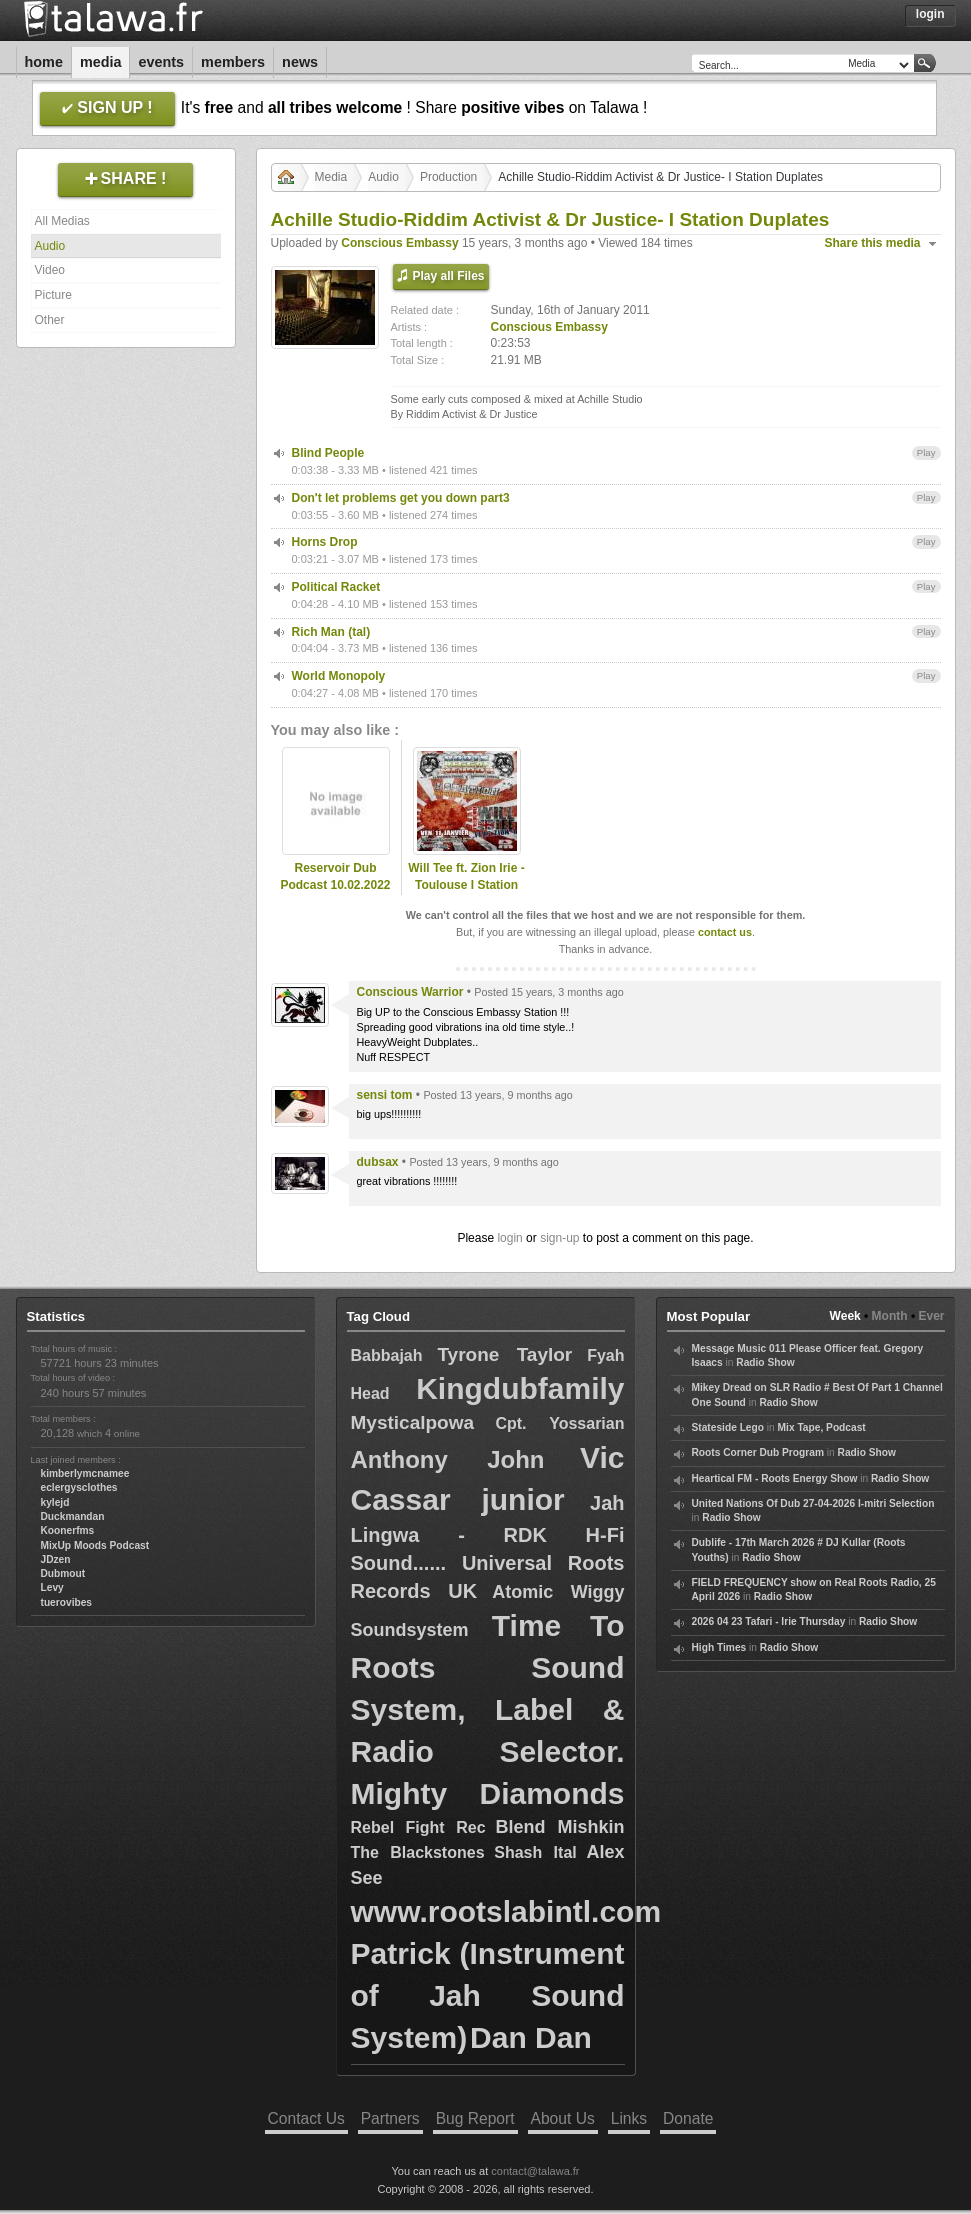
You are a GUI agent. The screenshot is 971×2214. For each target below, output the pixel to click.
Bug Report (475, 2118)
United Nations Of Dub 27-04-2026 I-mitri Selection (813, 1503)
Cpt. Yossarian (559, 1423)
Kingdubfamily (520, 1388)
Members (233, 62)
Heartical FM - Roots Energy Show (775, 1478)
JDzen (56, 1559)
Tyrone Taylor (504, 1354)
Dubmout (63, 1573)
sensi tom (385, 1095)
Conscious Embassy (399, 243)
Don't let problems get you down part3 (401, 498)
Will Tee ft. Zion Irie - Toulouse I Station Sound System (466, 885)
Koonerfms (68, 1530)
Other (50, 320)
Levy (52, 1587)
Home (44, 62)
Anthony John (448, 1459)
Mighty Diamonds (488, 1793)
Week (845, 1316)
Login (930, 14)
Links (629, 2118)
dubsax (378, 1162)
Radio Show (765, 1362)
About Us (563, 2118)
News (300, 62)
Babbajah (387, 1355)
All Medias (62, 221)
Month (890, 1316)
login (509, 1238)
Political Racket (336, 587)
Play (926, 452)
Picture (53, 295)
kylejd (55, 1502)
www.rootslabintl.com (506, 1911)
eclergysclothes (79, 1487)
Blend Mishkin (559, 1827)
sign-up (559, 1238)
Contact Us (306, 2118)
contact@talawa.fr (535, 2171)
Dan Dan (531, 2037)
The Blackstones (418, 1852)
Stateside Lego (728, 1427)
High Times (719, 1647)
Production (448, 177)
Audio (50, 246)
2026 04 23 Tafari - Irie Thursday (769, 1621)
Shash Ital (535, 1852)
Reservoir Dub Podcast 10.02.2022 (335, 876)
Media (101, 62)
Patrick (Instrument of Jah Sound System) (488, 1995)
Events (161, 62)
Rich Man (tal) (331, 632)
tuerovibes (67, 1602)
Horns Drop (325, 542)
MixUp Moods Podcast (95, 1545)
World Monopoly (339, 676)
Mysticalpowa (413, 1422)
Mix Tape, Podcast (822, 1427)
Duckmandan (73, 1516)
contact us (725, 932)
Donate (688, 2118)
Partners (390, 2118)
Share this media (873, 243)
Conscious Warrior (410, 992)
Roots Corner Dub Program (758, 1452)
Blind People (328, 453)
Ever (931, 1316)
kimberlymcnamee (85, 1473)
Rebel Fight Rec (418, 1827)
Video (50, 270)
